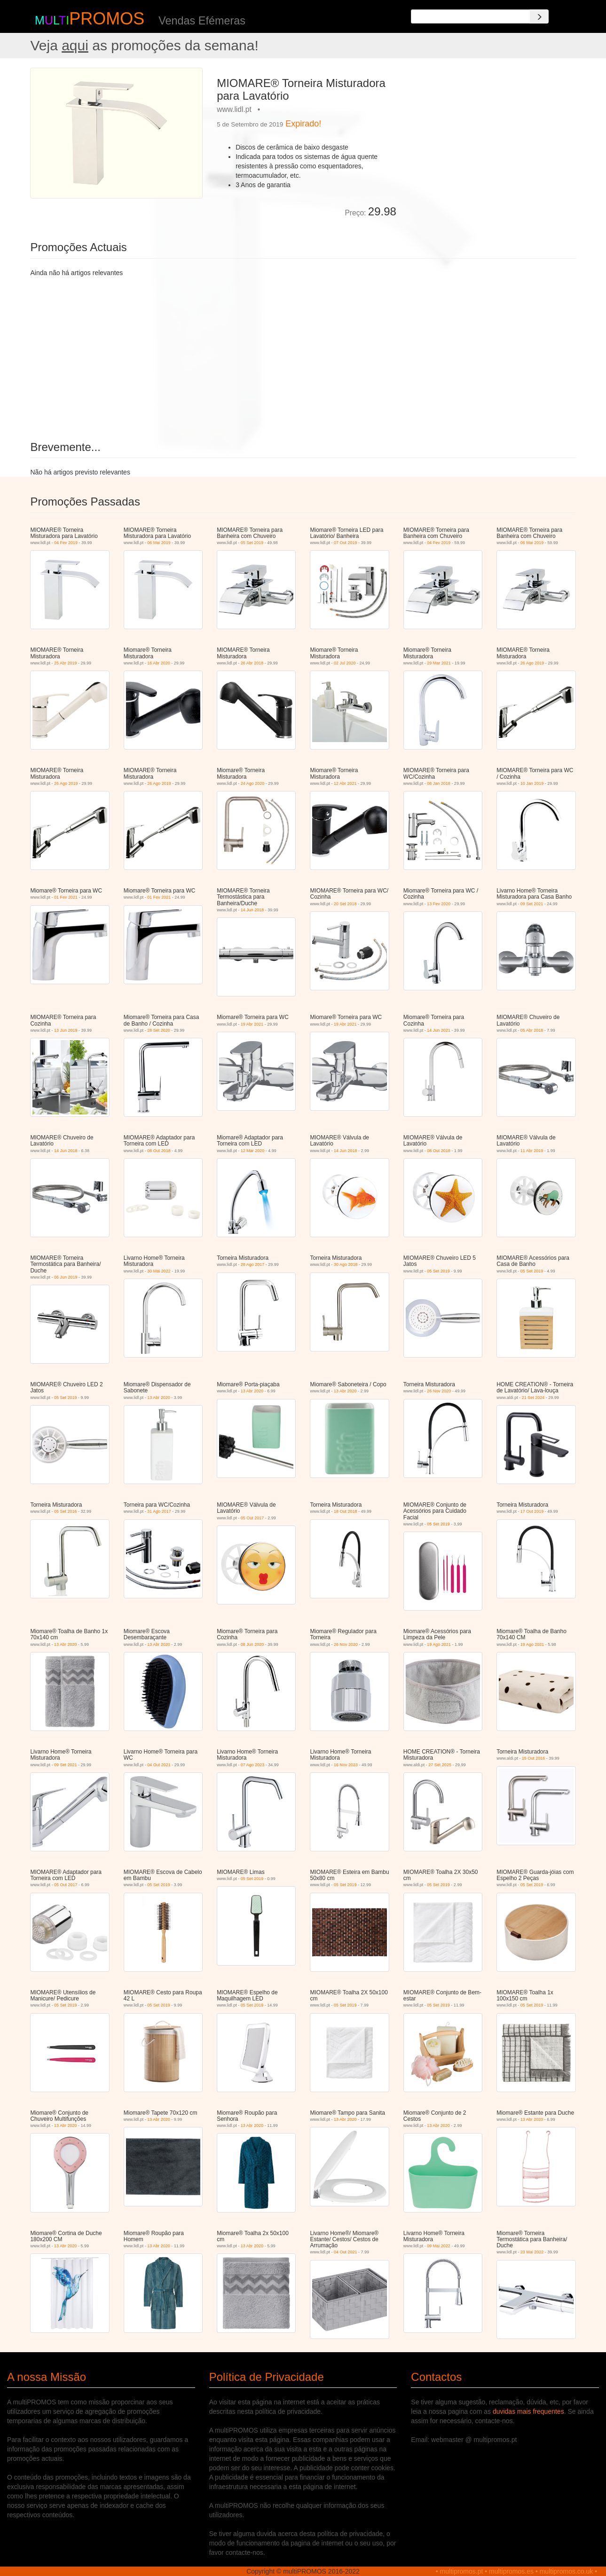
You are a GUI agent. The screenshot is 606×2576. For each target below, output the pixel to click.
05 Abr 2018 (531, 1030)
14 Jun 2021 (438, 1030)
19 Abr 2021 (252, 1024)
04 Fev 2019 (66, 542)
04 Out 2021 (159, 1764)
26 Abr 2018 (252, 663)
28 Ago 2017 (253, 1264)
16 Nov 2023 (346, 1764)
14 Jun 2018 (252, 910)
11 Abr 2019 (531, 1150)
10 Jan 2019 (532, 783)
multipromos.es (511, 2571)
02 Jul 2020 (345, 663)
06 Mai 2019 (159, 542)
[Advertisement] (489, 133)
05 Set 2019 (252, 542)
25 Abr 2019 (65, 663)
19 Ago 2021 (439, 1644)
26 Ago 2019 (532, 663)
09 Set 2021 (531, 903)
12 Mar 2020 (253, 1150)
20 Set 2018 (345, 903)
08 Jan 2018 (438, 783)
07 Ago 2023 (253, 1764)
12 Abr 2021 (345, 783)
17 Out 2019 (532, 1511)
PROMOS (106, 18)
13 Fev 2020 (438, 903)
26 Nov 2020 (439, 1391)
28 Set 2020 (158, 1030)
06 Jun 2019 (66, 1277)
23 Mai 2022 (532, 2252)
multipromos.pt (461, 2571)
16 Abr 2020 (158, 663)
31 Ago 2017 (159, 1511)
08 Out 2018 (159, 1150)
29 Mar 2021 (439, 663)
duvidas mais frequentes (528, 2411)
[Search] (539, 16)
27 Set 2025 (439, 1764)
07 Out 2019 (345, 542)
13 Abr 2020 (158, 1397)
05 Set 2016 (65, 1511)
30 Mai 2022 (159, 1271)
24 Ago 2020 (253, 783)
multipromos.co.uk (566, 2571)
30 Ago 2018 (346, 1264)
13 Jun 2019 (66, 1030)
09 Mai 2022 (438, 2246)
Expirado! (303, 123)
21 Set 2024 (533, 1397)
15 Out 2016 (533, 1758)
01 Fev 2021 (66, 897)
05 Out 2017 (252, 1518)
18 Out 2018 (345, 1511)
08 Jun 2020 (252, 1644)
